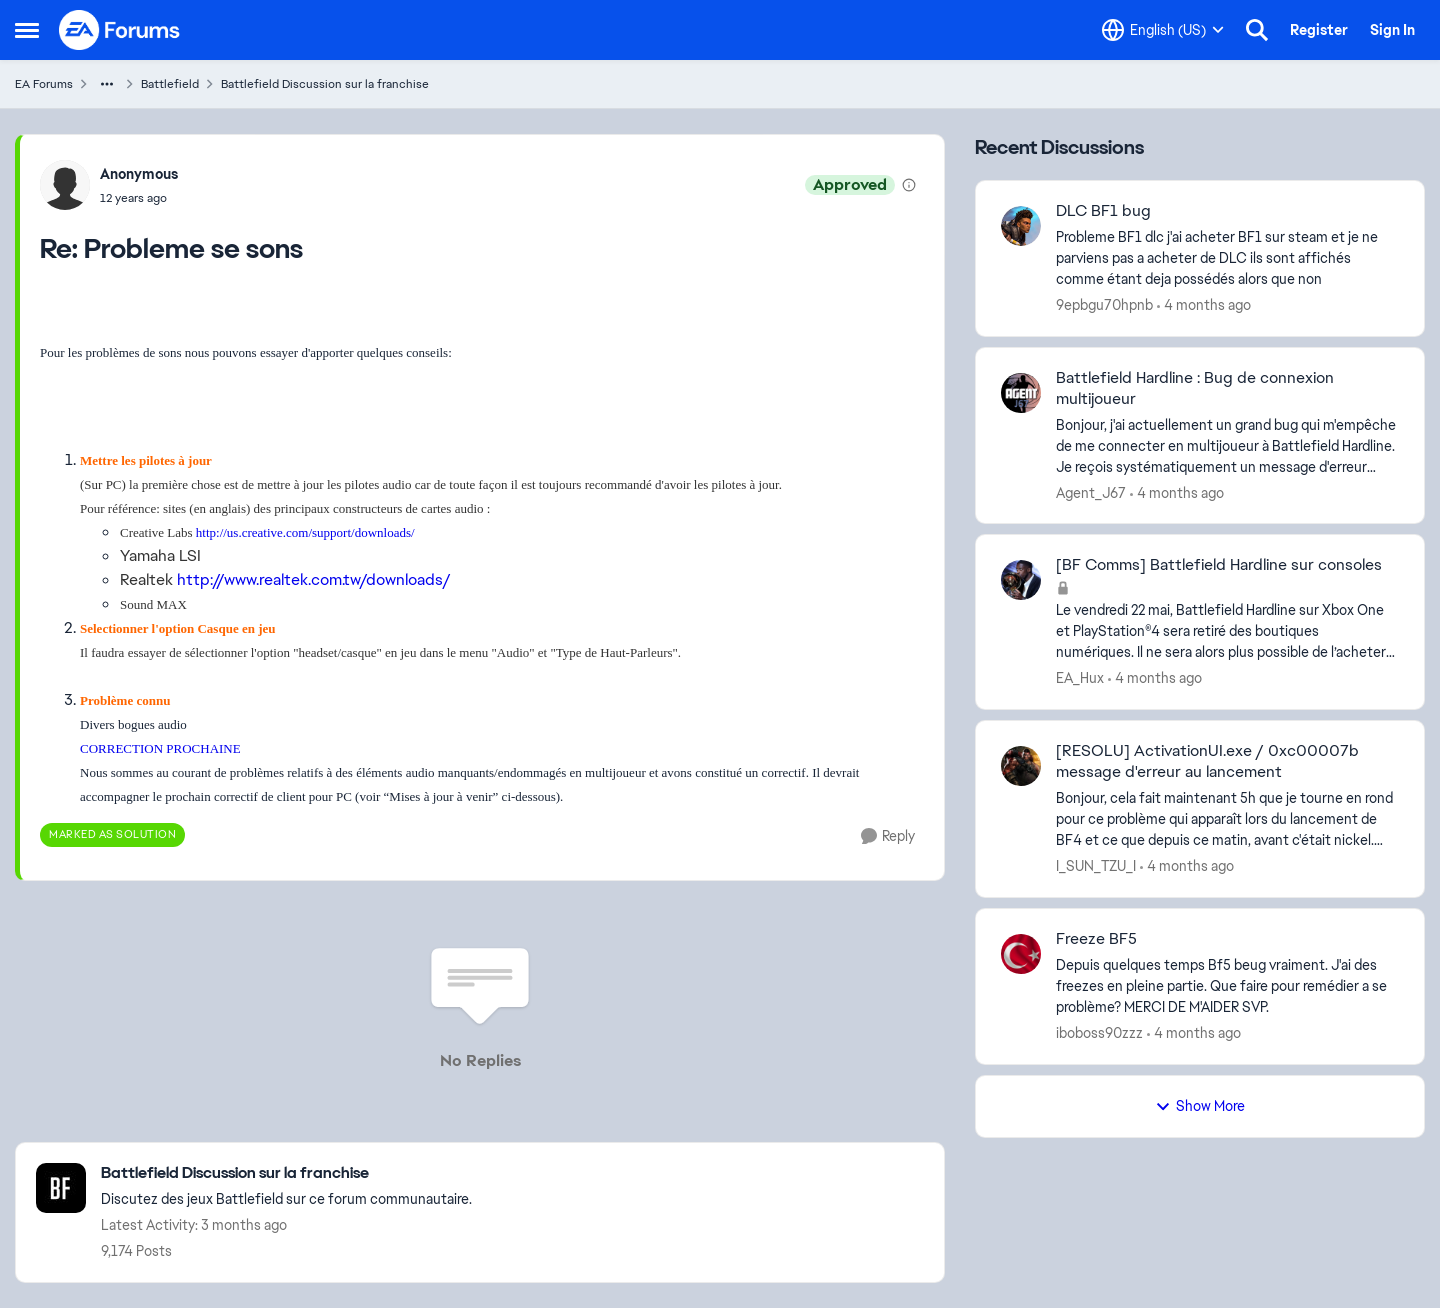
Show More (1200, 1106)
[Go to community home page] (120, 30)
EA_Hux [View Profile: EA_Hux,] (1080, 678)
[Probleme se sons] (139, 198)
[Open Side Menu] (27, 30)
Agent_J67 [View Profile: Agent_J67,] (1091, 492)
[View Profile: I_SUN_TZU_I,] (1021, 766)
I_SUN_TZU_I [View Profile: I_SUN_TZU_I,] (1096, 866)
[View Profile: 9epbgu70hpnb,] (1021, 226)
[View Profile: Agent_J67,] (1021, 393)
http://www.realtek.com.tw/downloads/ (314, 579)
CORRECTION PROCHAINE (160, 748)
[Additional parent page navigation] (107, 84)
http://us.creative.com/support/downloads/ (305, 532)
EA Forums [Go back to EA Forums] (44, 84)
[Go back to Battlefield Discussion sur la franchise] (286, 1173)
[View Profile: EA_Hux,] (1021, 580)
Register (1319, 30)
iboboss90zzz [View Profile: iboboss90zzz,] (1099, 1033)
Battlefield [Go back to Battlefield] (170, 84)
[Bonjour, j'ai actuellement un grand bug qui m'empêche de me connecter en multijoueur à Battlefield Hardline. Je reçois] (1227, 445)
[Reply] (888, 836)
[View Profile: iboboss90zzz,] (1021, 954)
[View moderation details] (909, 185)
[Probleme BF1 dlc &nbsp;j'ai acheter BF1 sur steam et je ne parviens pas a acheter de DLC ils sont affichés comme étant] (1227, 258)
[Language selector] (1163, 30)
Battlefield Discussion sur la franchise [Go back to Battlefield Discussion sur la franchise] (325, 84)
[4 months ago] (1204, 305)
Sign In (1392, 30)
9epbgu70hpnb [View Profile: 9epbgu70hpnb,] (1104, 305)
